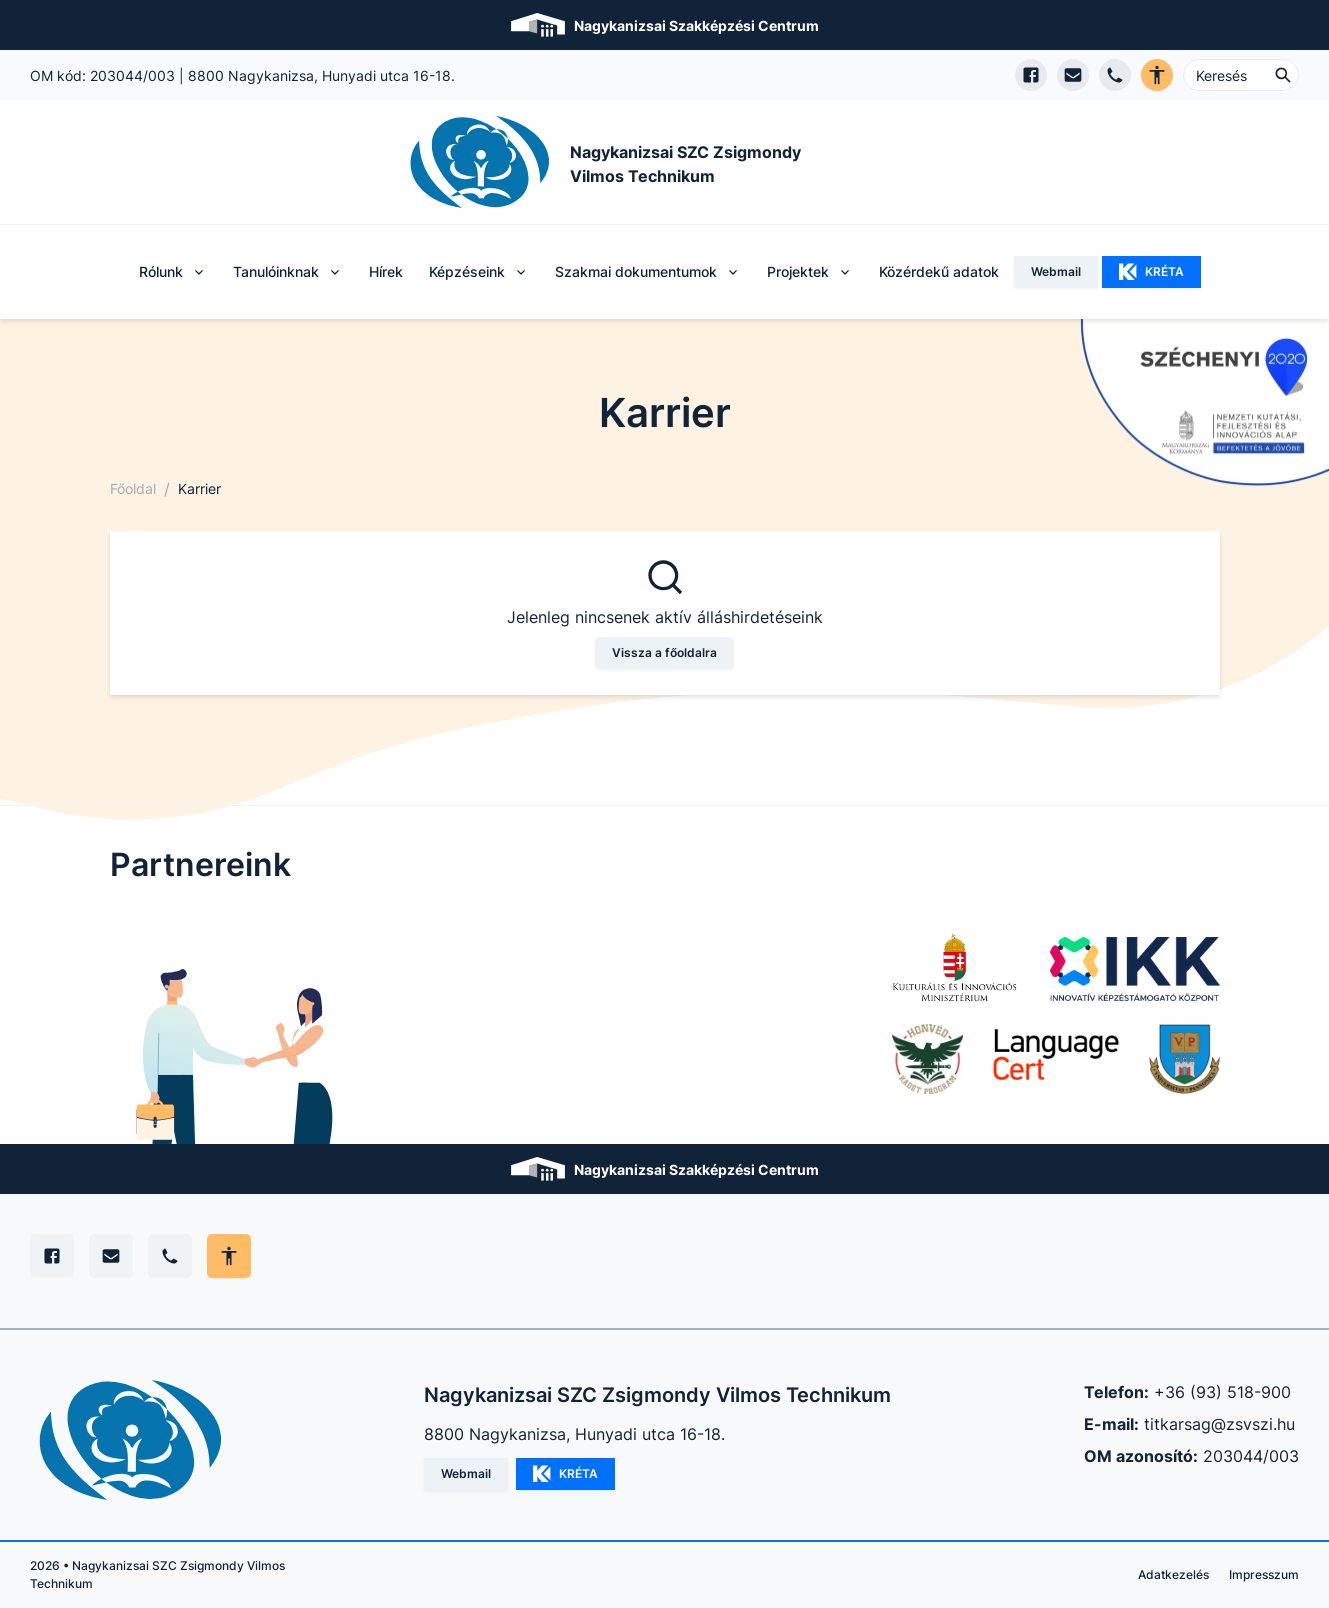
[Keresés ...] (1241, 75)
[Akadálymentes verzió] (1157, 75)
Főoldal (133, 488)
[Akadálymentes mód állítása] (229, 1256)
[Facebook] (52, 1256)
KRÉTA (1151, 272)
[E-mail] (111, 1256)
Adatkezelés (1173, 1574)
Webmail (1056, 271)
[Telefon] (170, 1256)
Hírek (386, 271)
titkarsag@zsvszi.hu (1219, 1424)
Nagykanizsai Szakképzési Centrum (696, 25)
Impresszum (1264, 1574)
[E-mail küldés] (1073, 75)
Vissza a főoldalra (664, 652)
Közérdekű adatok (939, 271)
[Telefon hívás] (1115, 75)
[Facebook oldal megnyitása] (1031, 75)
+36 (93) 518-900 (1222, 1392)
